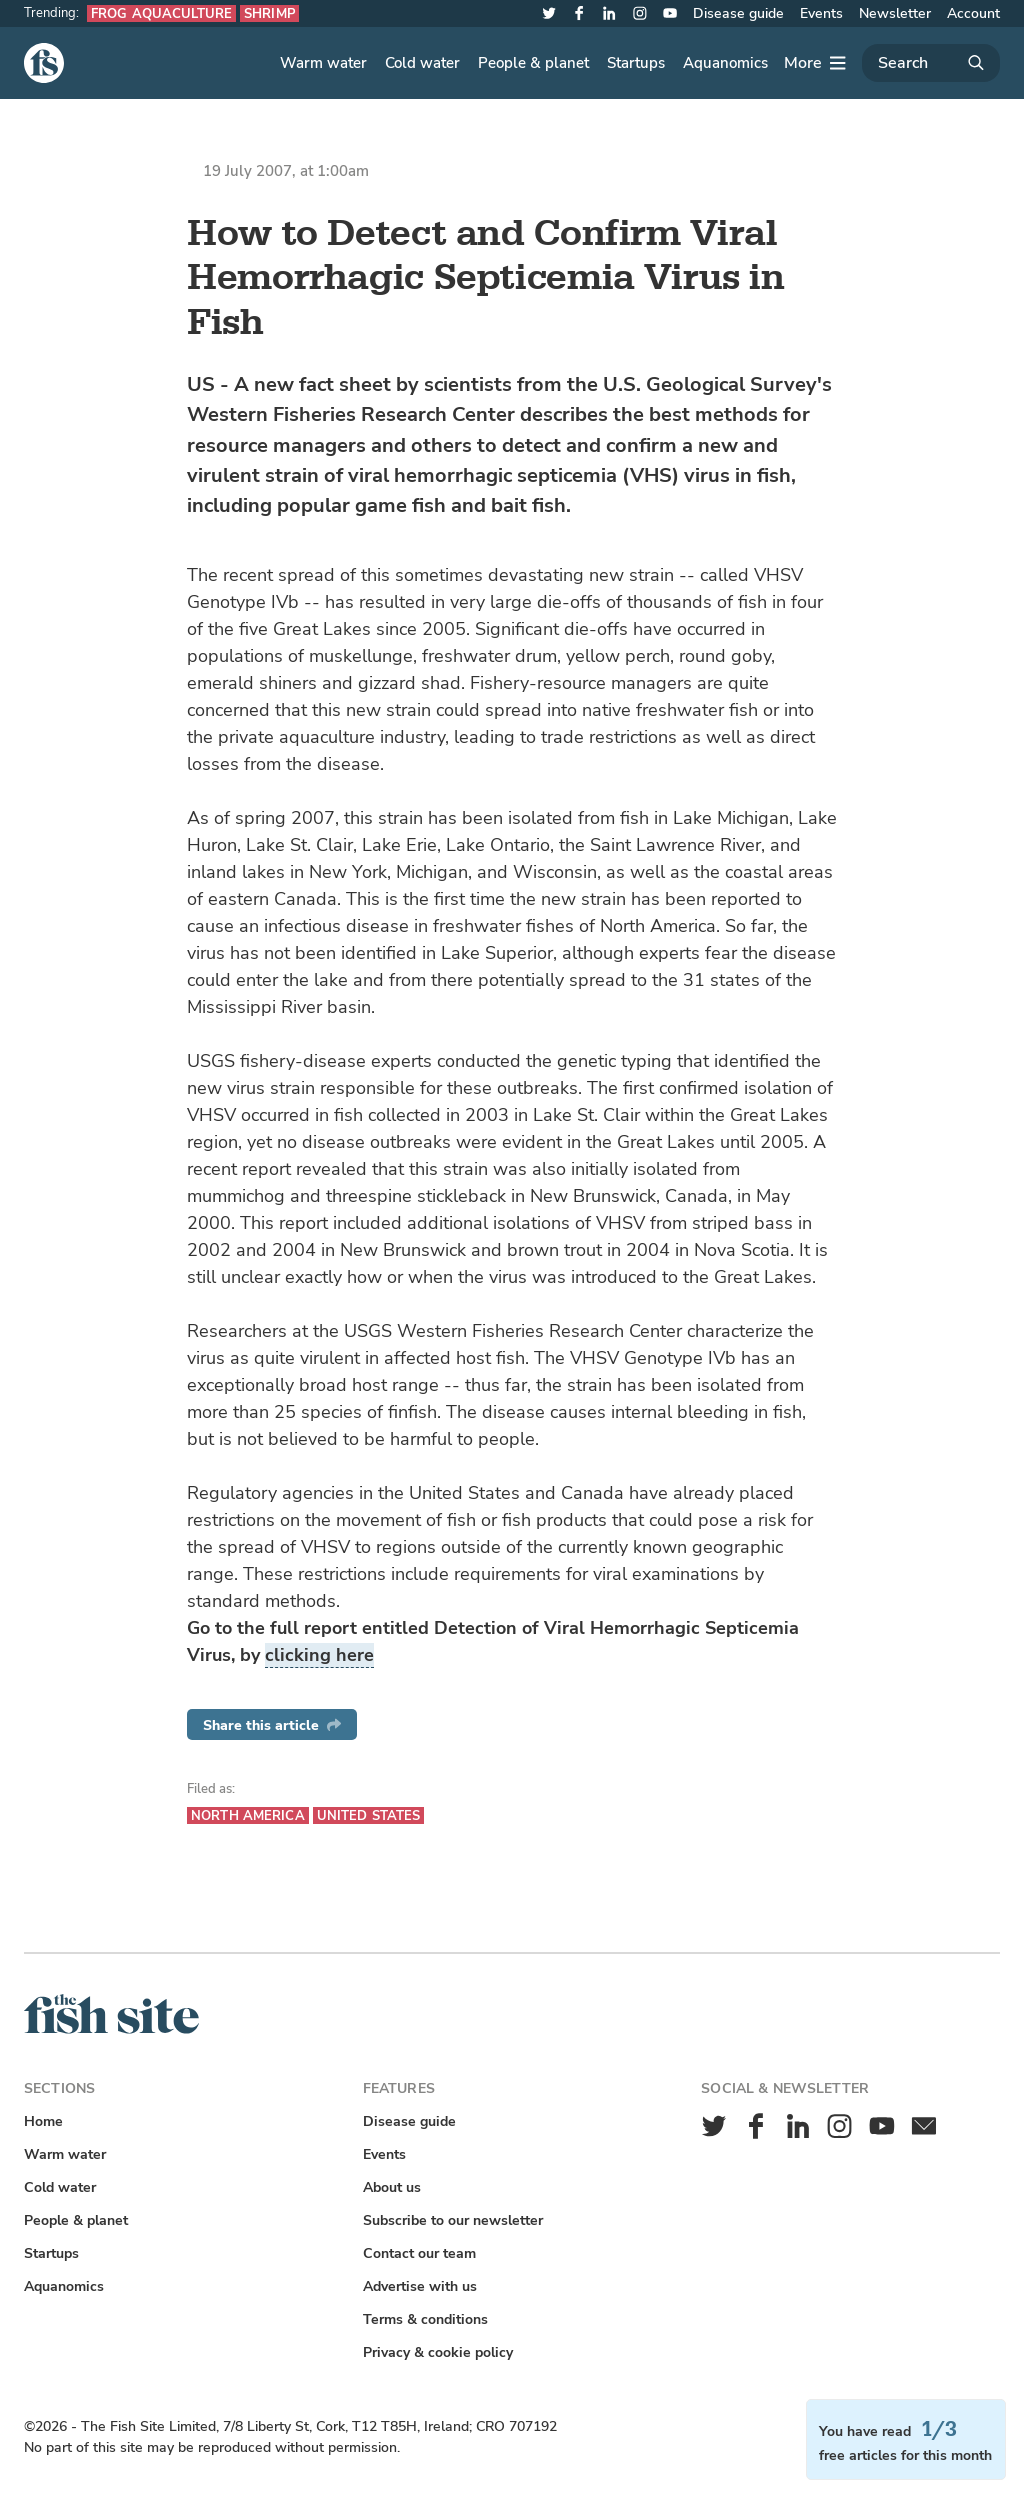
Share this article (272, 1725)
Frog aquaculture (161, 13)
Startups (636, 63)
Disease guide (738, 13)
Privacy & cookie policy (438, 2352)
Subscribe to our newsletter (453, 2220)
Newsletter (895, 13)
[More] (815, 63)
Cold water (422, 63)
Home (43, 2121)
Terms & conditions (425, 2319)
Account (973, 13)
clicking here (319, 1655)
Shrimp (269, 13)
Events (821, 13)
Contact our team (419, 2253)
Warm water (323, 63)
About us (392, 2187)
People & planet (533, 63)
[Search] (931, 63)
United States (369, 1815)
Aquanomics (725, 63)
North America (248, 1815)
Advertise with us (420, 2286)
